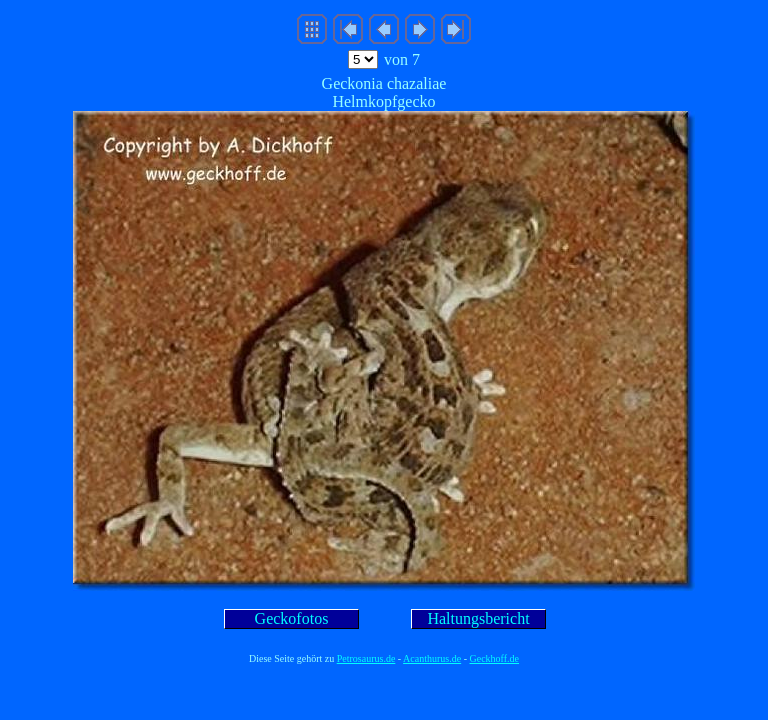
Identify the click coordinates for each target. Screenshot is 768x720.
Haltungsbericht (478, 618)
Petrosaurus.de (366, 658)
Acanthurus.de (432, 658)
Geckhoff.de (495, 658)
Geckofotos (292, 618)
